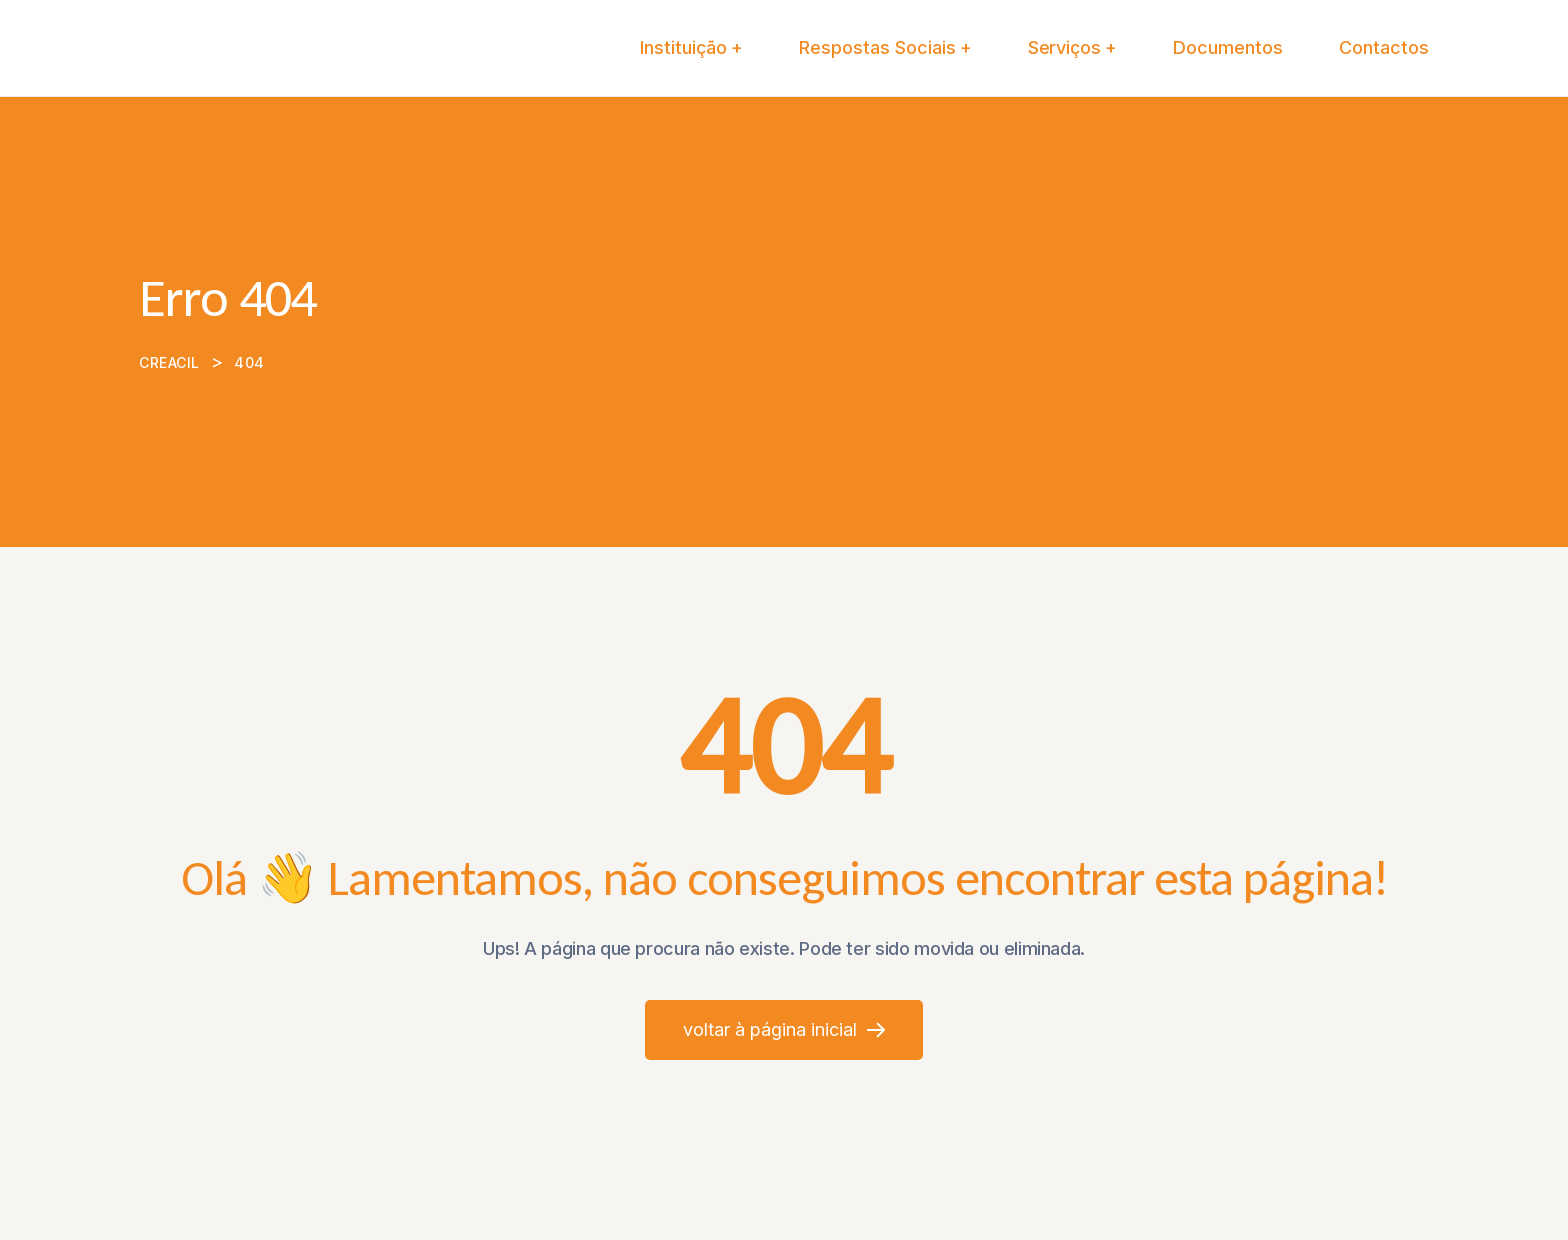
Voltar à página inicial (784, 1029)
